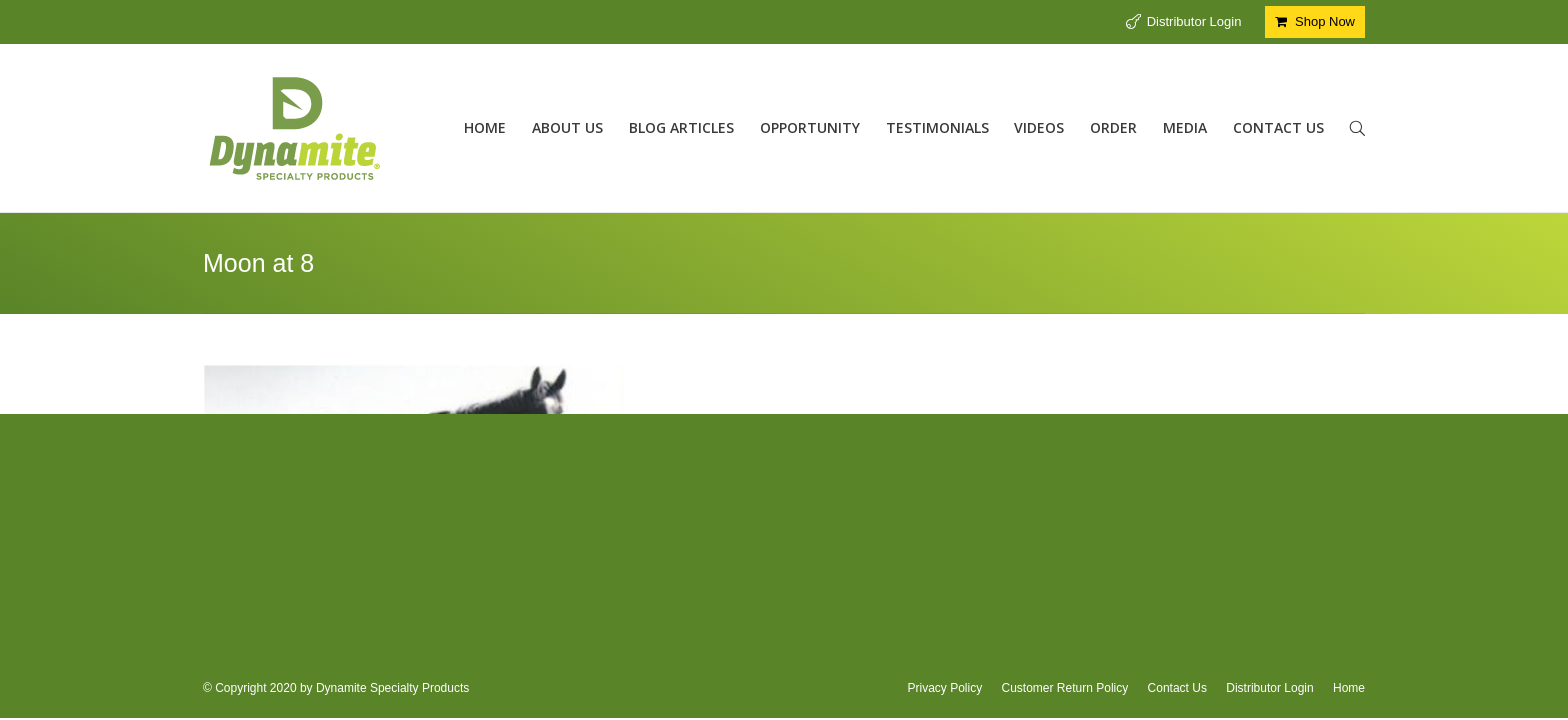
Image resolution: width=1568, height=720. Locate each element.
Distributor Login (1194, 21)
